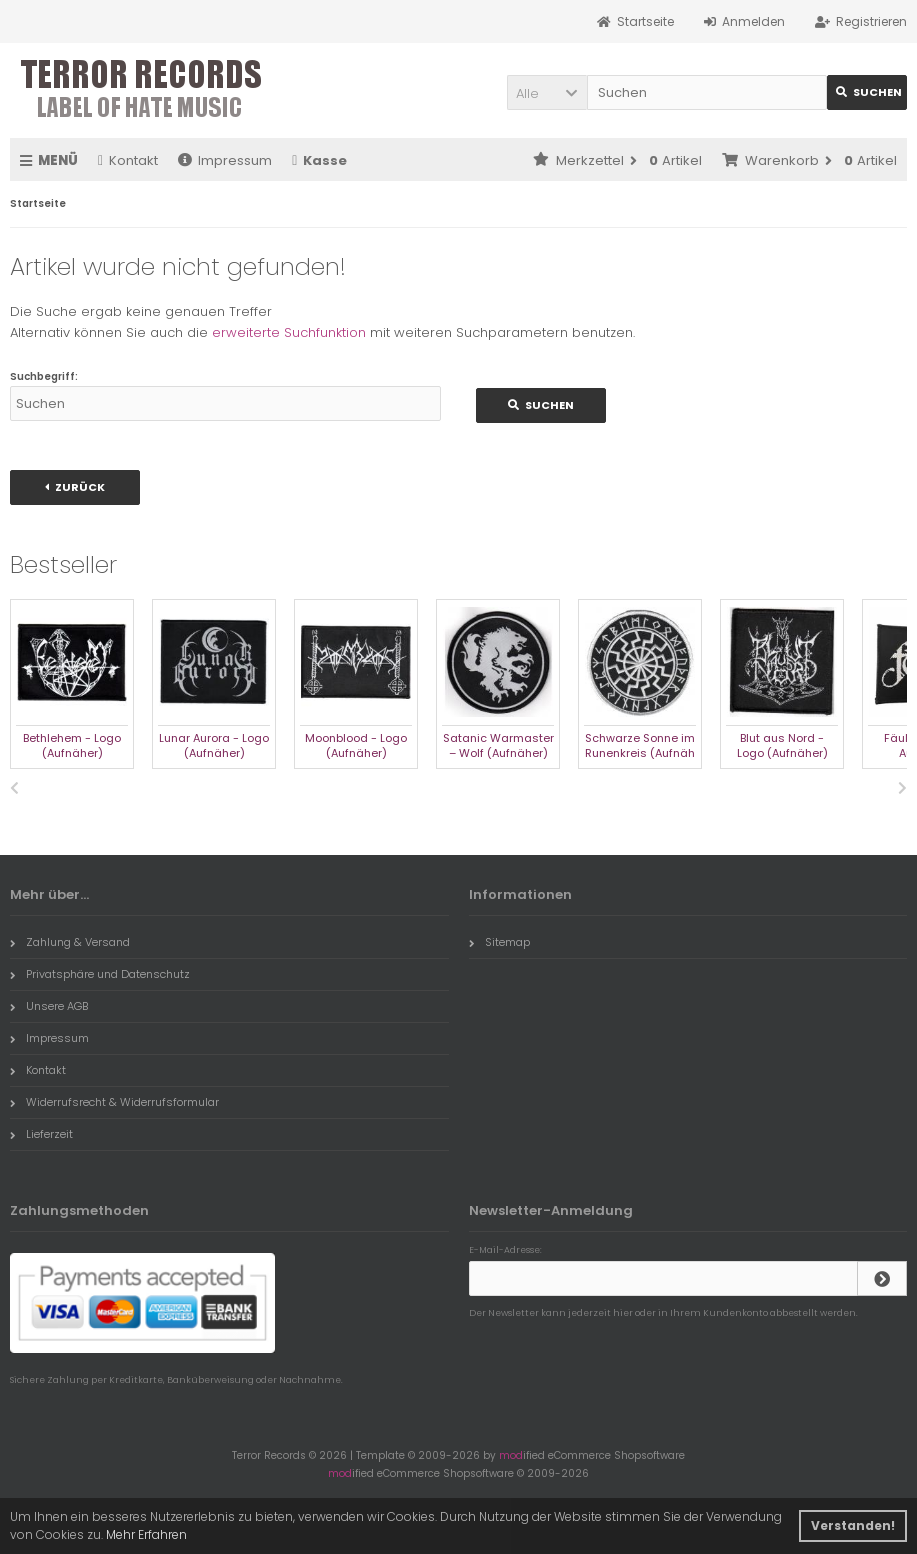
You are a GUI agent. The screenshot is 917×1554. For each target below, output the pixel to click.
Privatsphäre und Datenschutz (100, 974)
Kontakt (128, 160)
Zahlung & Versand (70, 942)
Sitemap (499, 942)
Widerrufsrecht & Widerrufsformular (114, 1102)
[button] (547, 92)
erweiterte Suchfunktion (289, 332)
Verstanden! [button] (853, 1525)
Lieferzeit (41, 1134)
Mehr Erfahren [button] (146, 1534)
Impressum (225, 160)
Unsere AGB (49, 1006)
